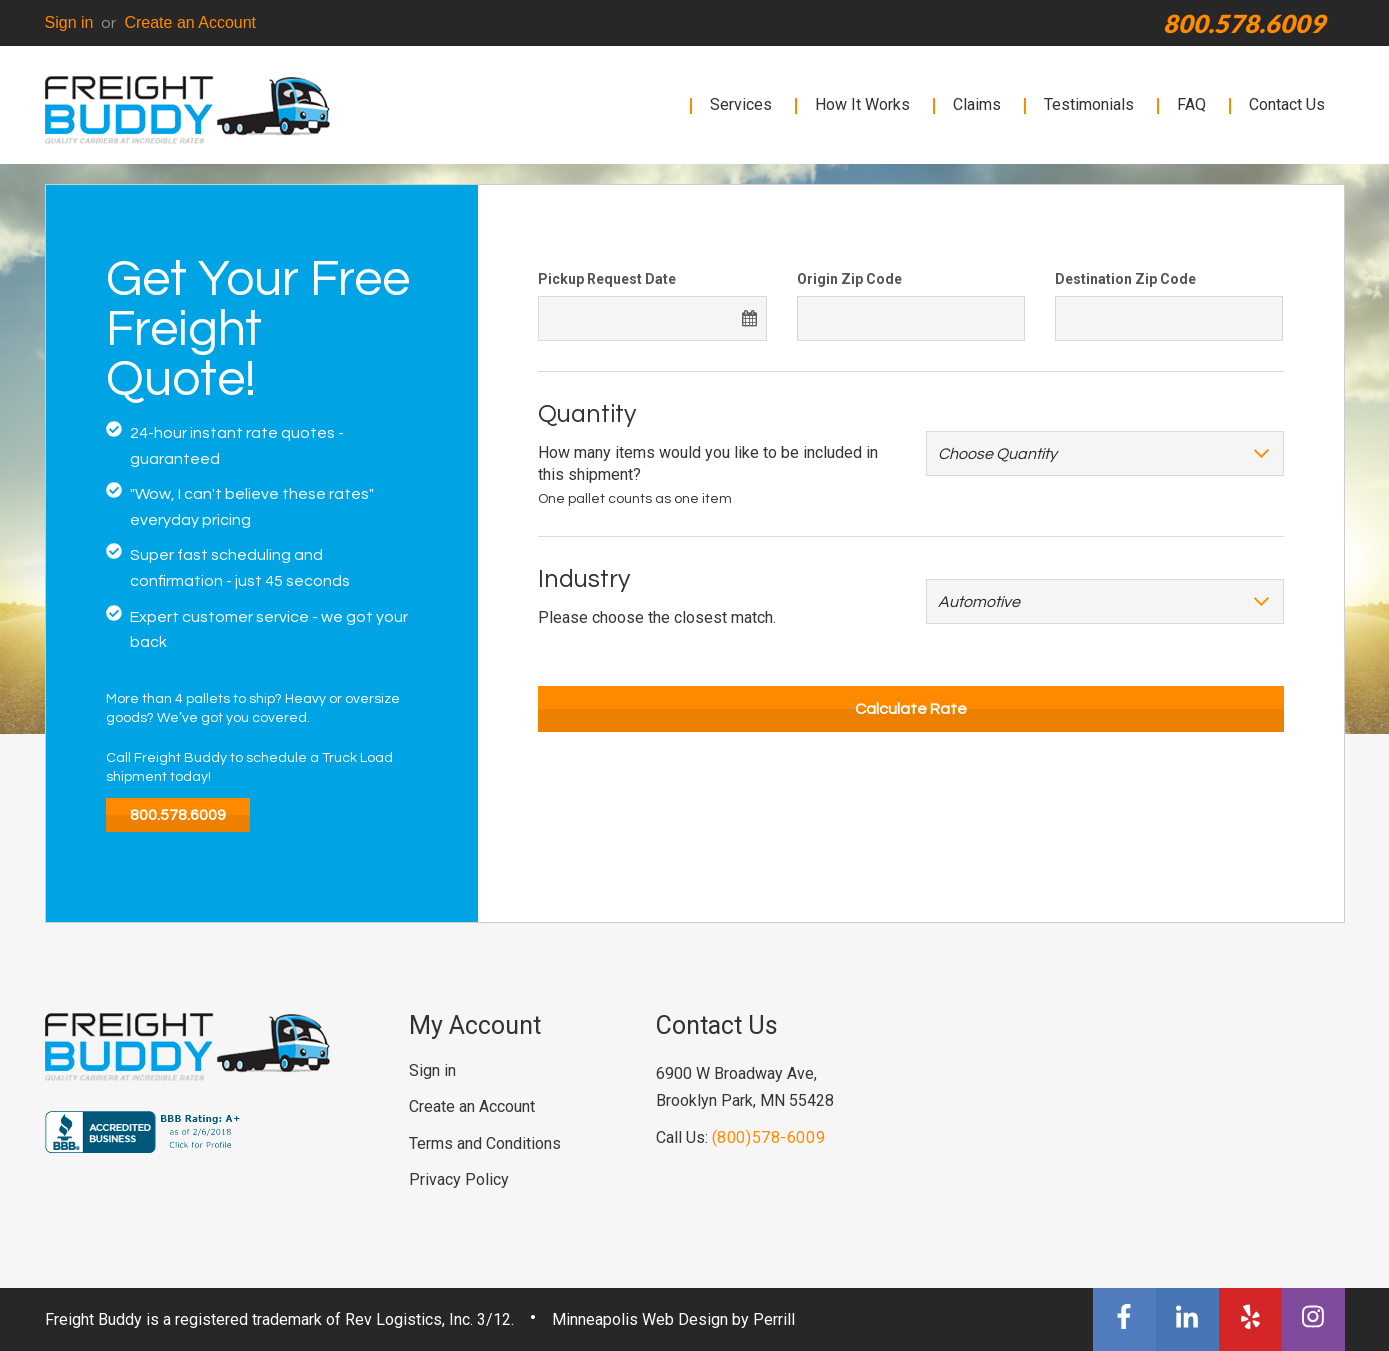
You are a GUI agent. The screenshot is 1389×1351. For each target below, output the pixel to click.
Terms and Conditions (485, 1143)
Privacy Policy (459, 1179)
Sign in (69, 22)
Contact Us (1287, 104)
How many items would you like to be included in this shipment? (708, 463)
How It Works (862, 104)
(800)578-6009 (769, 1137)
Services (741, 104)
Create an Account (190, 22)
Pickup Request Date (607, 279)
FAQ (1191, 104)
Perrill (774, 1319)
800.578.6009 (1244, 23)
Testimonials (1089, 104)
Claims (977, 104)
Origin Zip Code (849, 279)
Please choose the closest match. (657, 617)
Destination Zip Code (1125, 279)
